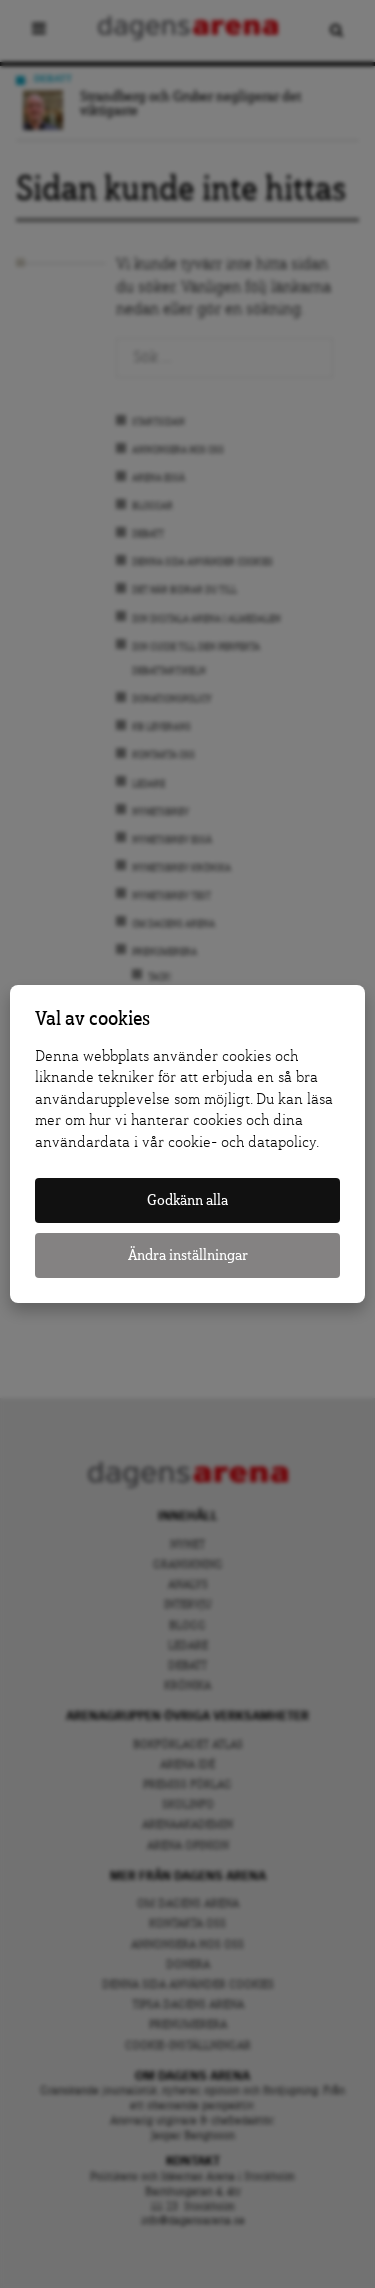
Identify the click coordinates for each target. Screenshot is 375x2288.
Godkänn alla (187, 1200)
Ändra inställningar (188, 1255)
